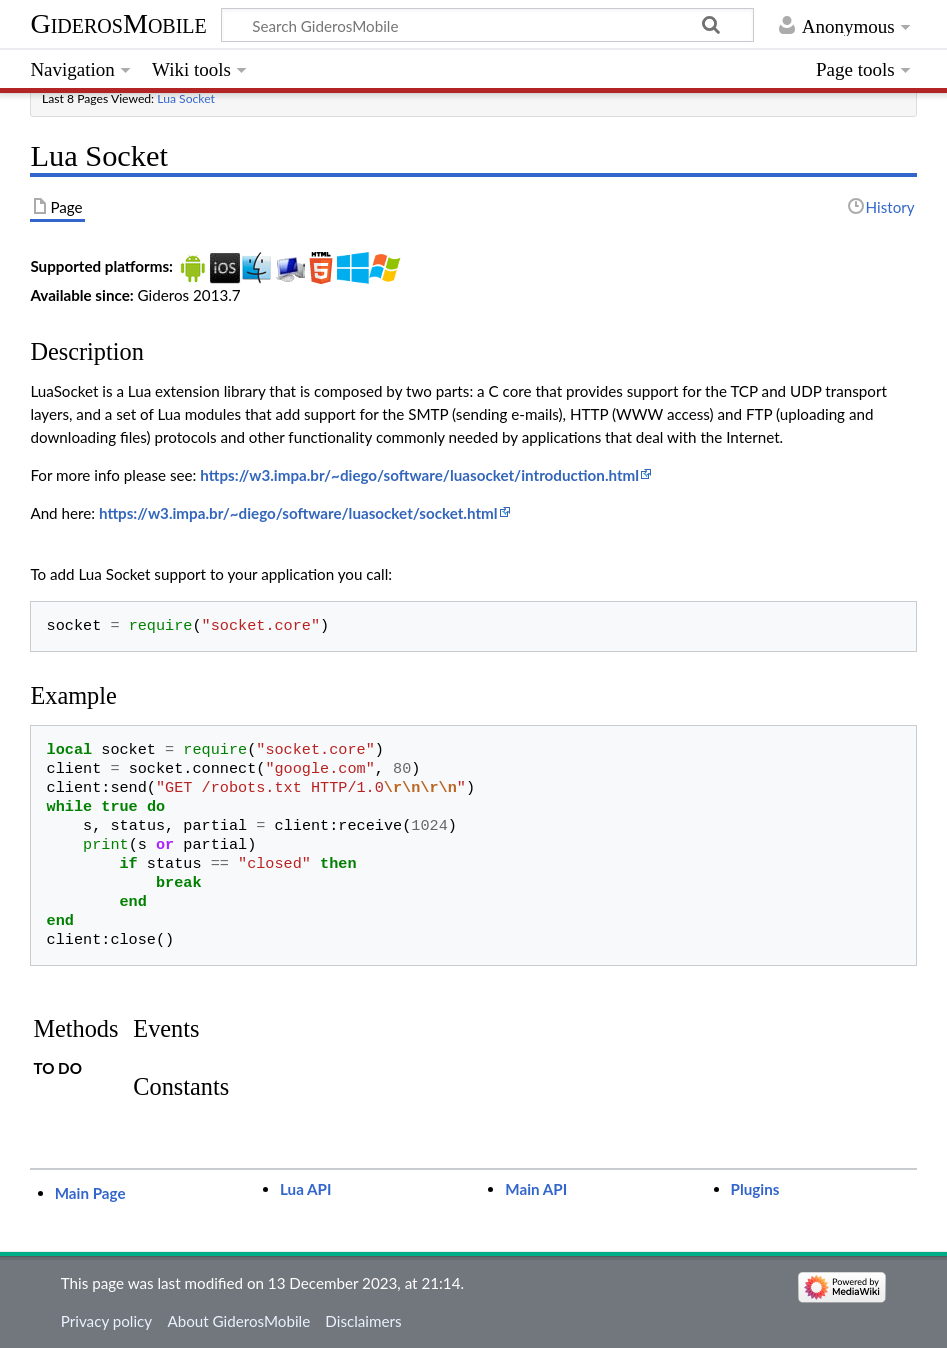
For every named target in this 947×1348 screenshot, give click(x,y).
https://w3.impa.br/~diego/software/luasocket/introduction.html (419, 475)
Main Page (90, 1193)
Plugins (755, 1189)
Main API (536, 1189)
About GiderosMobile (238, 1321)
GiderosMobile (118, 23)
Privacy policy (106, 1321)
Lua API (305, 1189)
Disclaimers (363, 1321)
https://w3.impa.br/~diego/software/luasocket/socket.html (298, 513)
